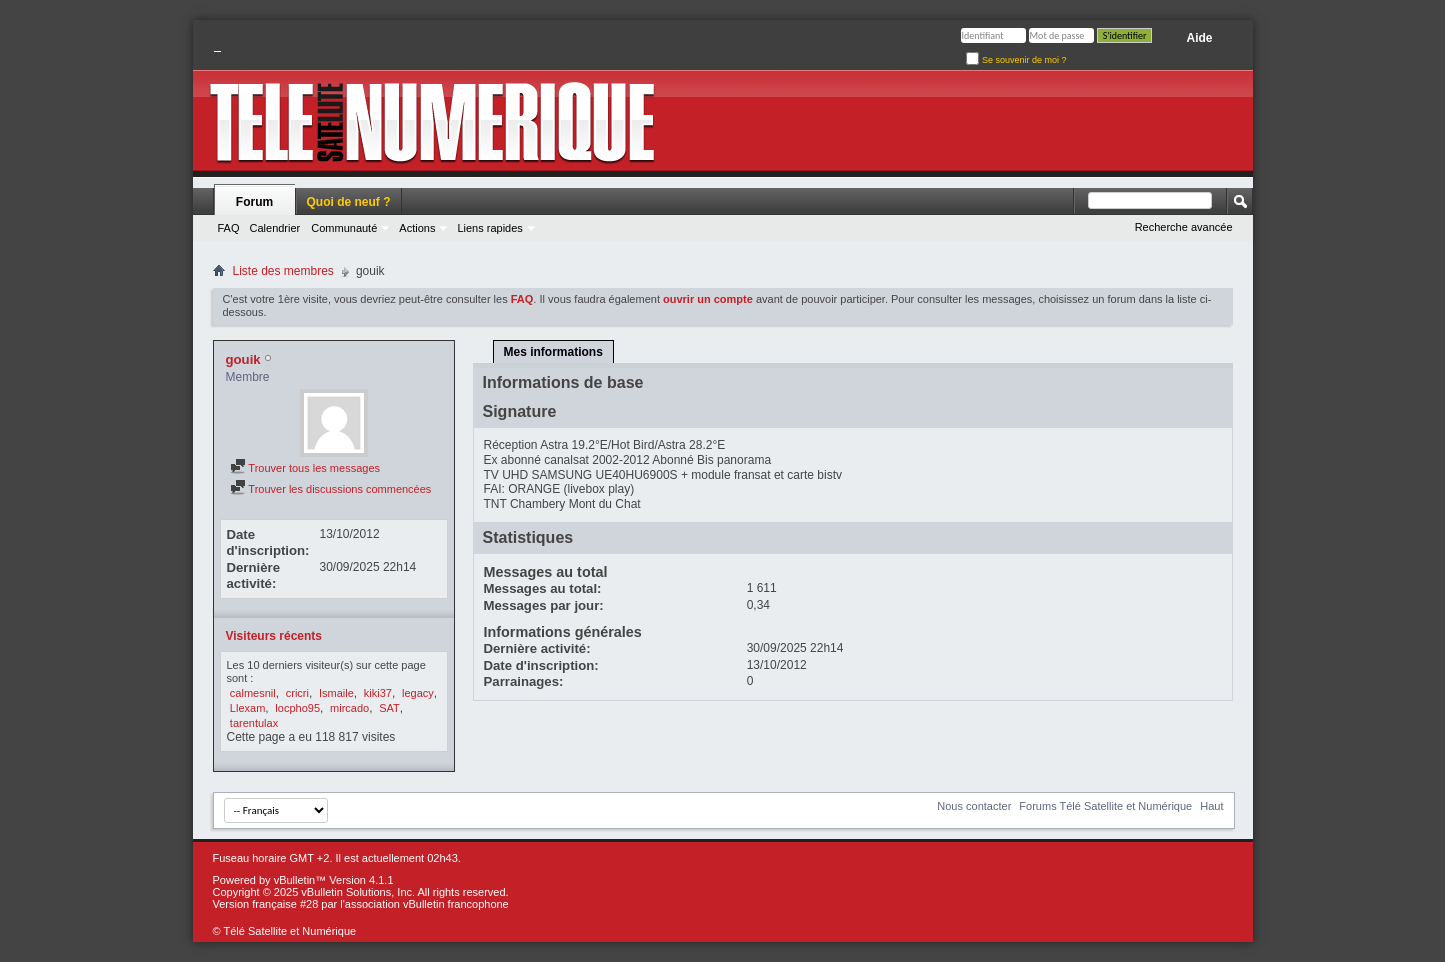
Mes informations (553, 352)
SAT (389, 708)
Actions (417, 228)
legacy (418, 693)
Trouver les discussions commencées (331, 489)
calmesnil (253, 693)
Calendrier (275, 228)
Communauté (344, 228)
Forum (254, 202)
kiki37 (378, 693)
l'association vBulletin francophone (424, 904)
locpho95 (297, 708)
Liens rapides (489, 228)
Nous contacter (974, 806)
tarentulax (254, 723)
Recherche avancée (1184, 227)
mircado (349, 708)
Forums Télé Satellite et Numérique (1105, 806)
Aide (1199, 38)
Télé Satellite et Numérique (289, 931)
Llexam (247, 708)
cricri (297, 693)
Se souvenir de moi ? (1016, 60)
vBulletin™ (300, 880)
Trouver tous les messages (305, 468)
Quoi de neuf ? (349, 202)
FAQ (229, 228)
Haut (1211, 806)
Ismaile (336, 693)
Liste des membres (283, 271)
